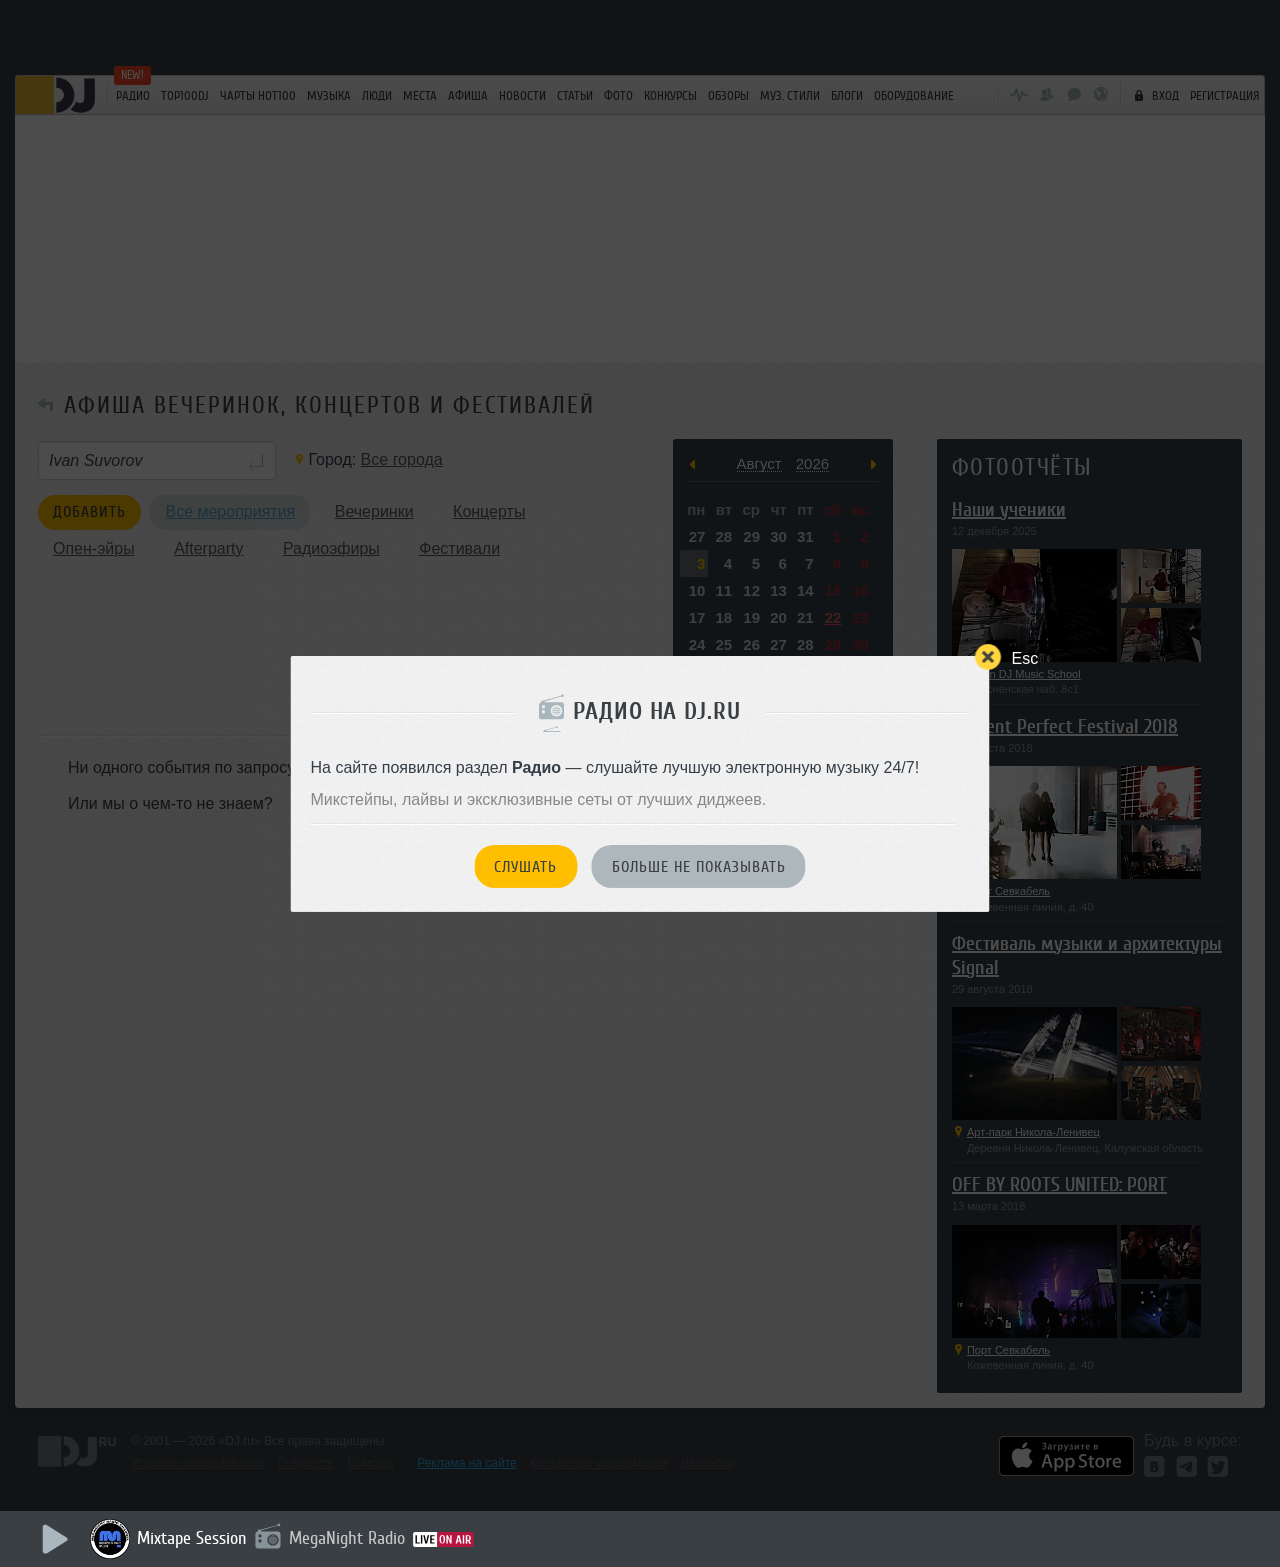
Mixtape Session (192, 1538)
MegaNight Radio (347, 1538)
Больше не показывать (699, 867)
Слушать (525, 867)
